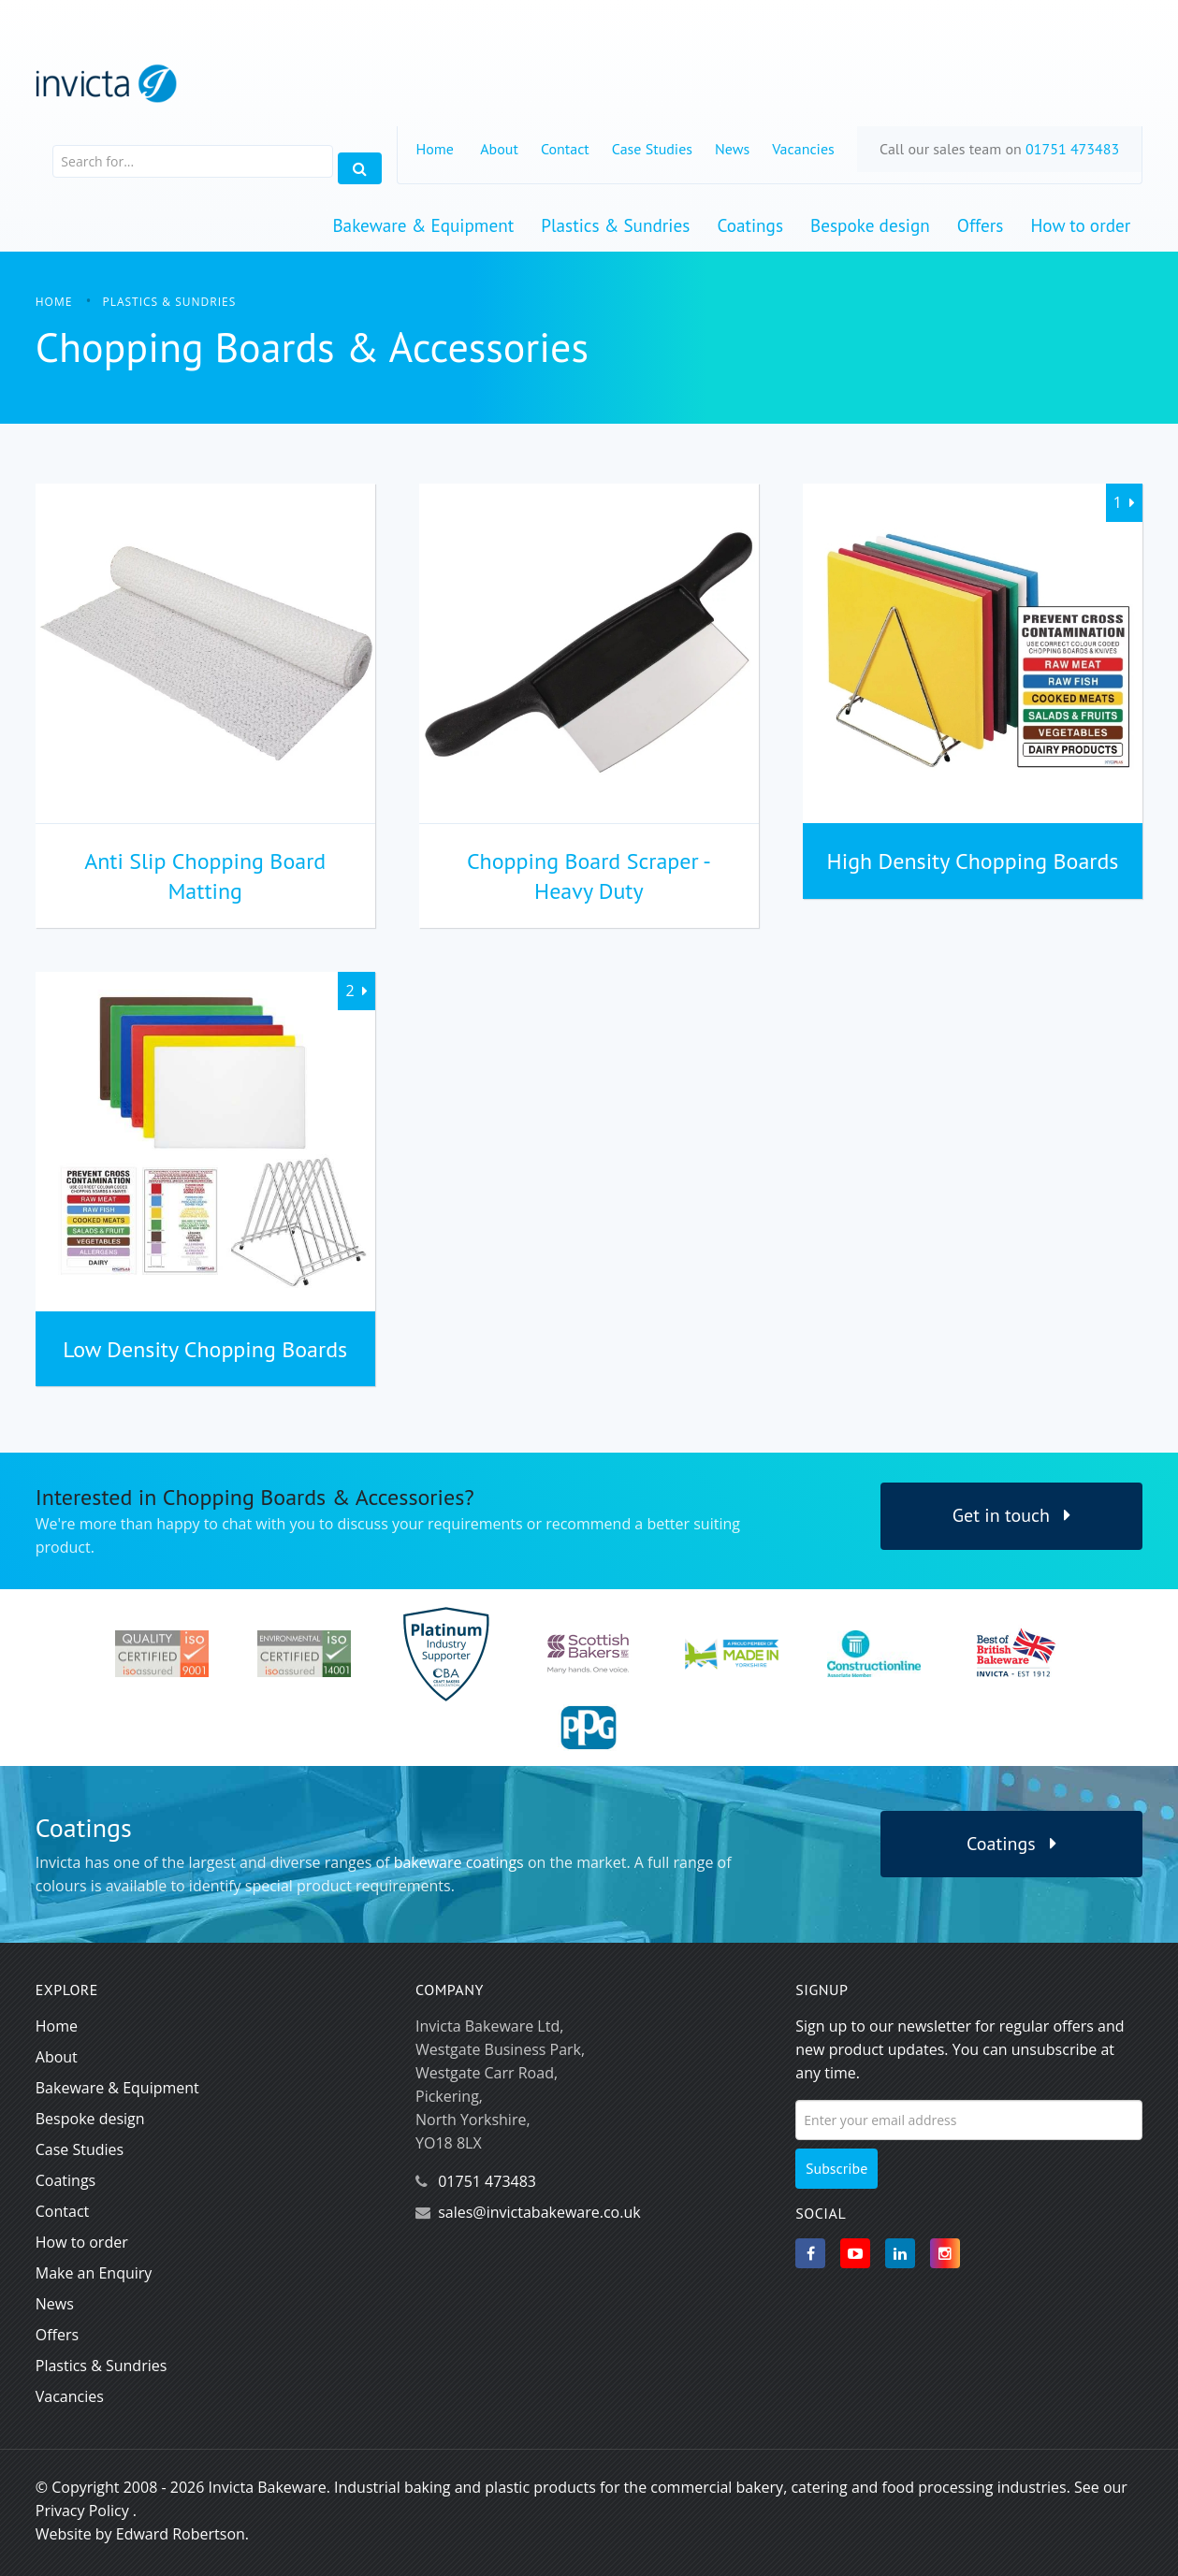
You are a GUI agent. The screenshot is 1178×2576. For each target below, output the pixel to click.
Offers (980, 225)
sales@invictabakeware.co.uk (539, 2212)
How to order (1080, 225)
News (732, 148)
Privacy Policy (82, 2510)
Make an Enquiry (94, 2273)
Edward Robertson (180, 2534)
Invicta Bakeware (267, 2487)
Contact (565, 148)
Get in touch (1012, 1515)
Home (435, 148)
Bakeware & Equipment (423, 225)
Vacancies (803, 148)
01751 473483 (1072, 148)
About (499, 148)
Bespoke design (870, 225)
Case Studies (652, 148)
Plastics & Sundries (615, 225)
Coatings (750, 225)
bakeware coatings (459, 1862)
